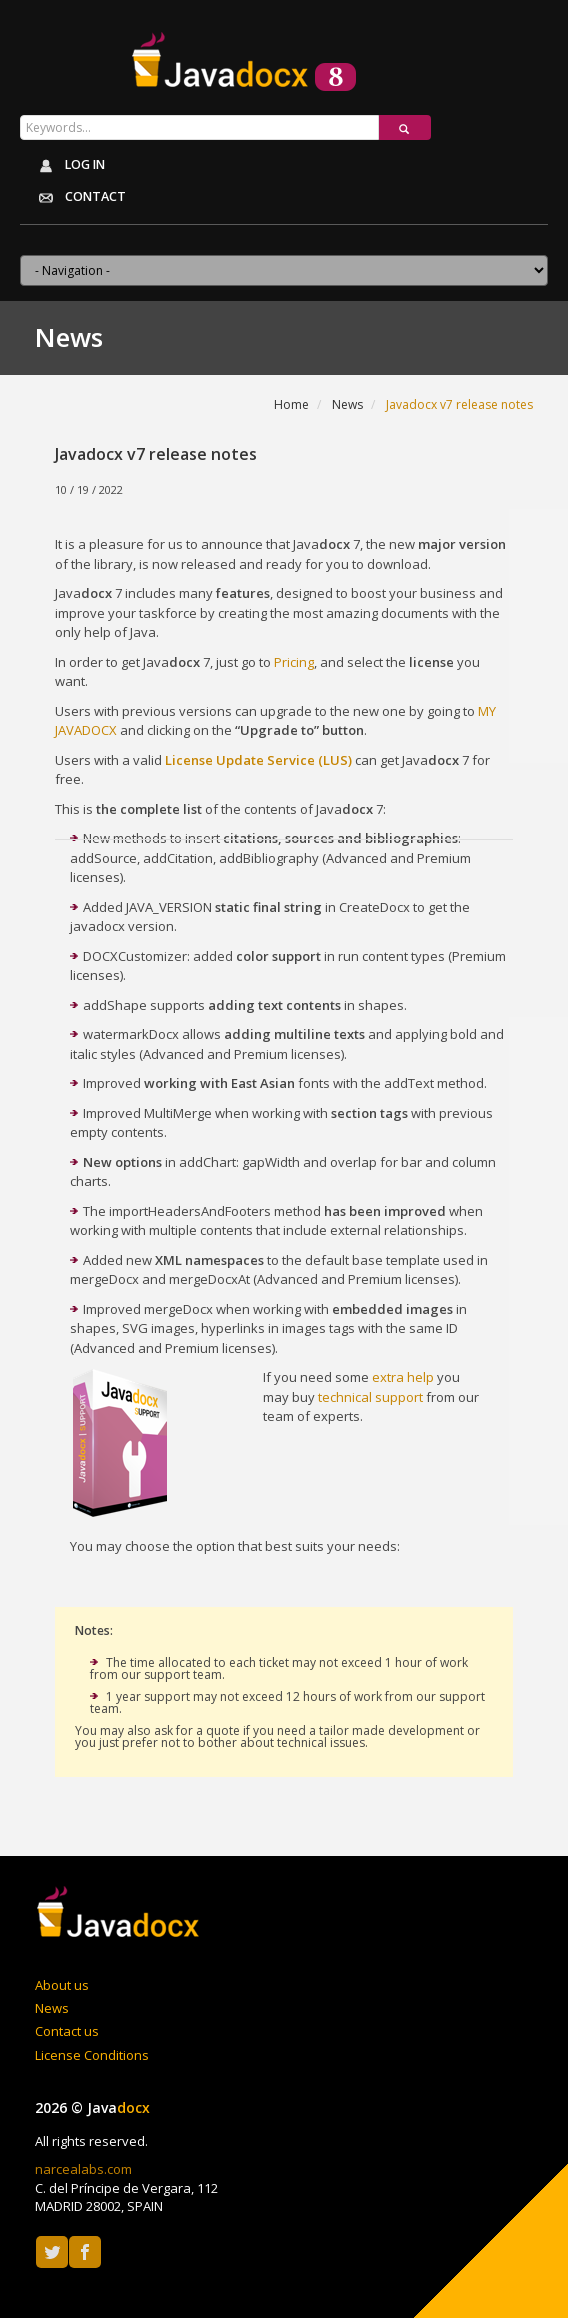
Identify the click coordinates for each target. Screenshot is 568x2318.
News (347, 404)
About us (62, 1985)
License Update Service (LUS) (258, 760)
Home (291, 404)
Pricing (294, 662)
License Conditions (92, 2055)
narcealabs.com (83, 2169)
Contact (76, 198)
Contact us (67, 2031)
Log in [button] (67, 166)
